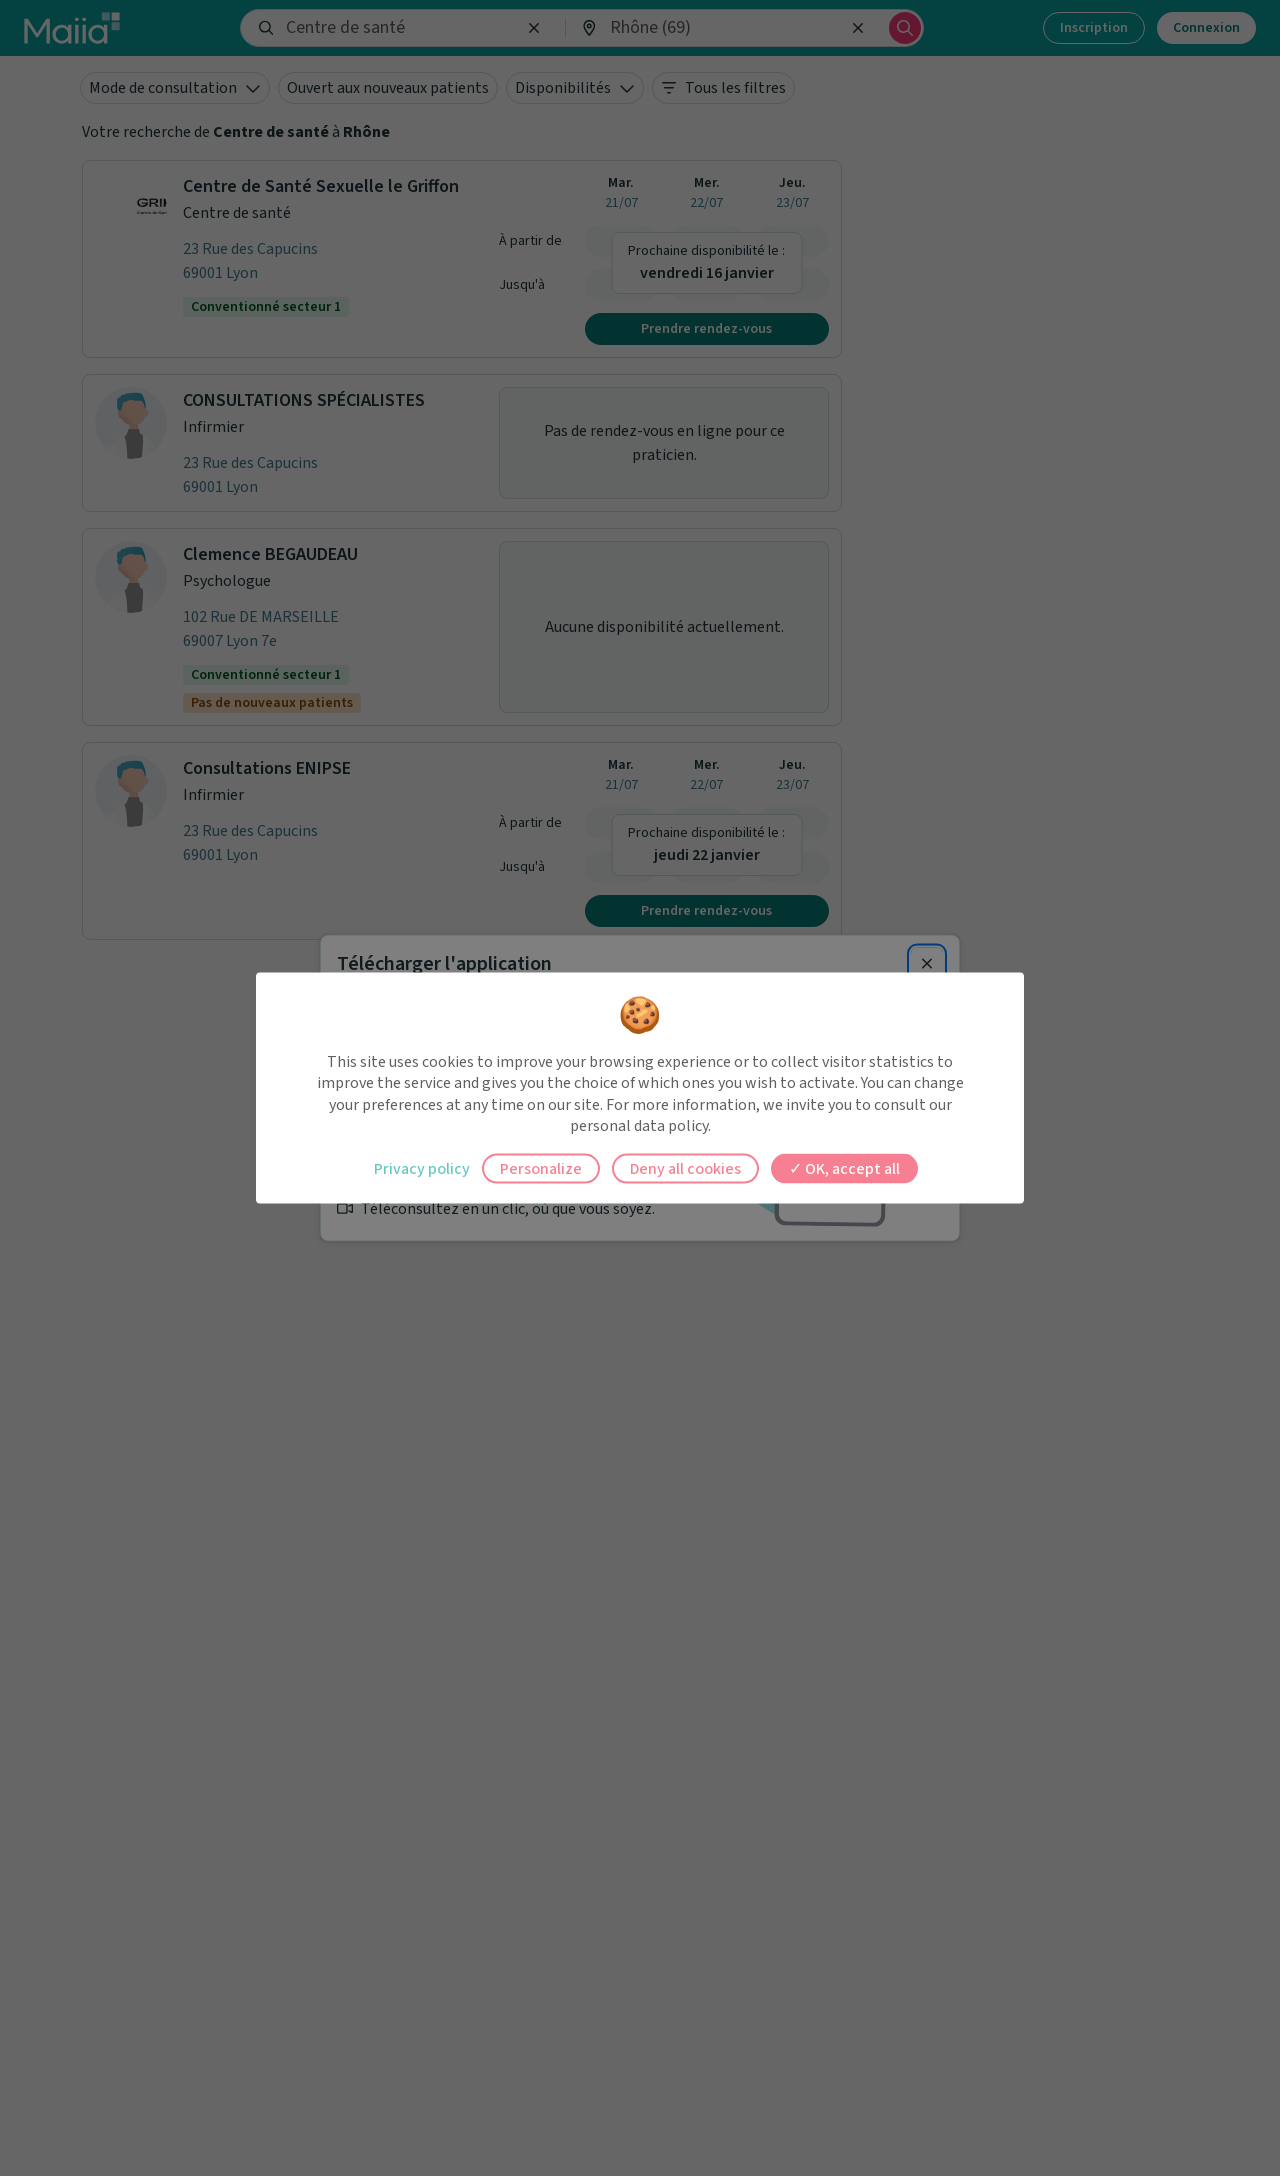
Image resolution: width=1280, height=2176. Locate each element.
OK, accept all (844, 1168)
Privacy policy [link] (422, 1168)
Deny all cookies (685, 1168)
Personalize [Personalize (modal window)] (541, 1168)
